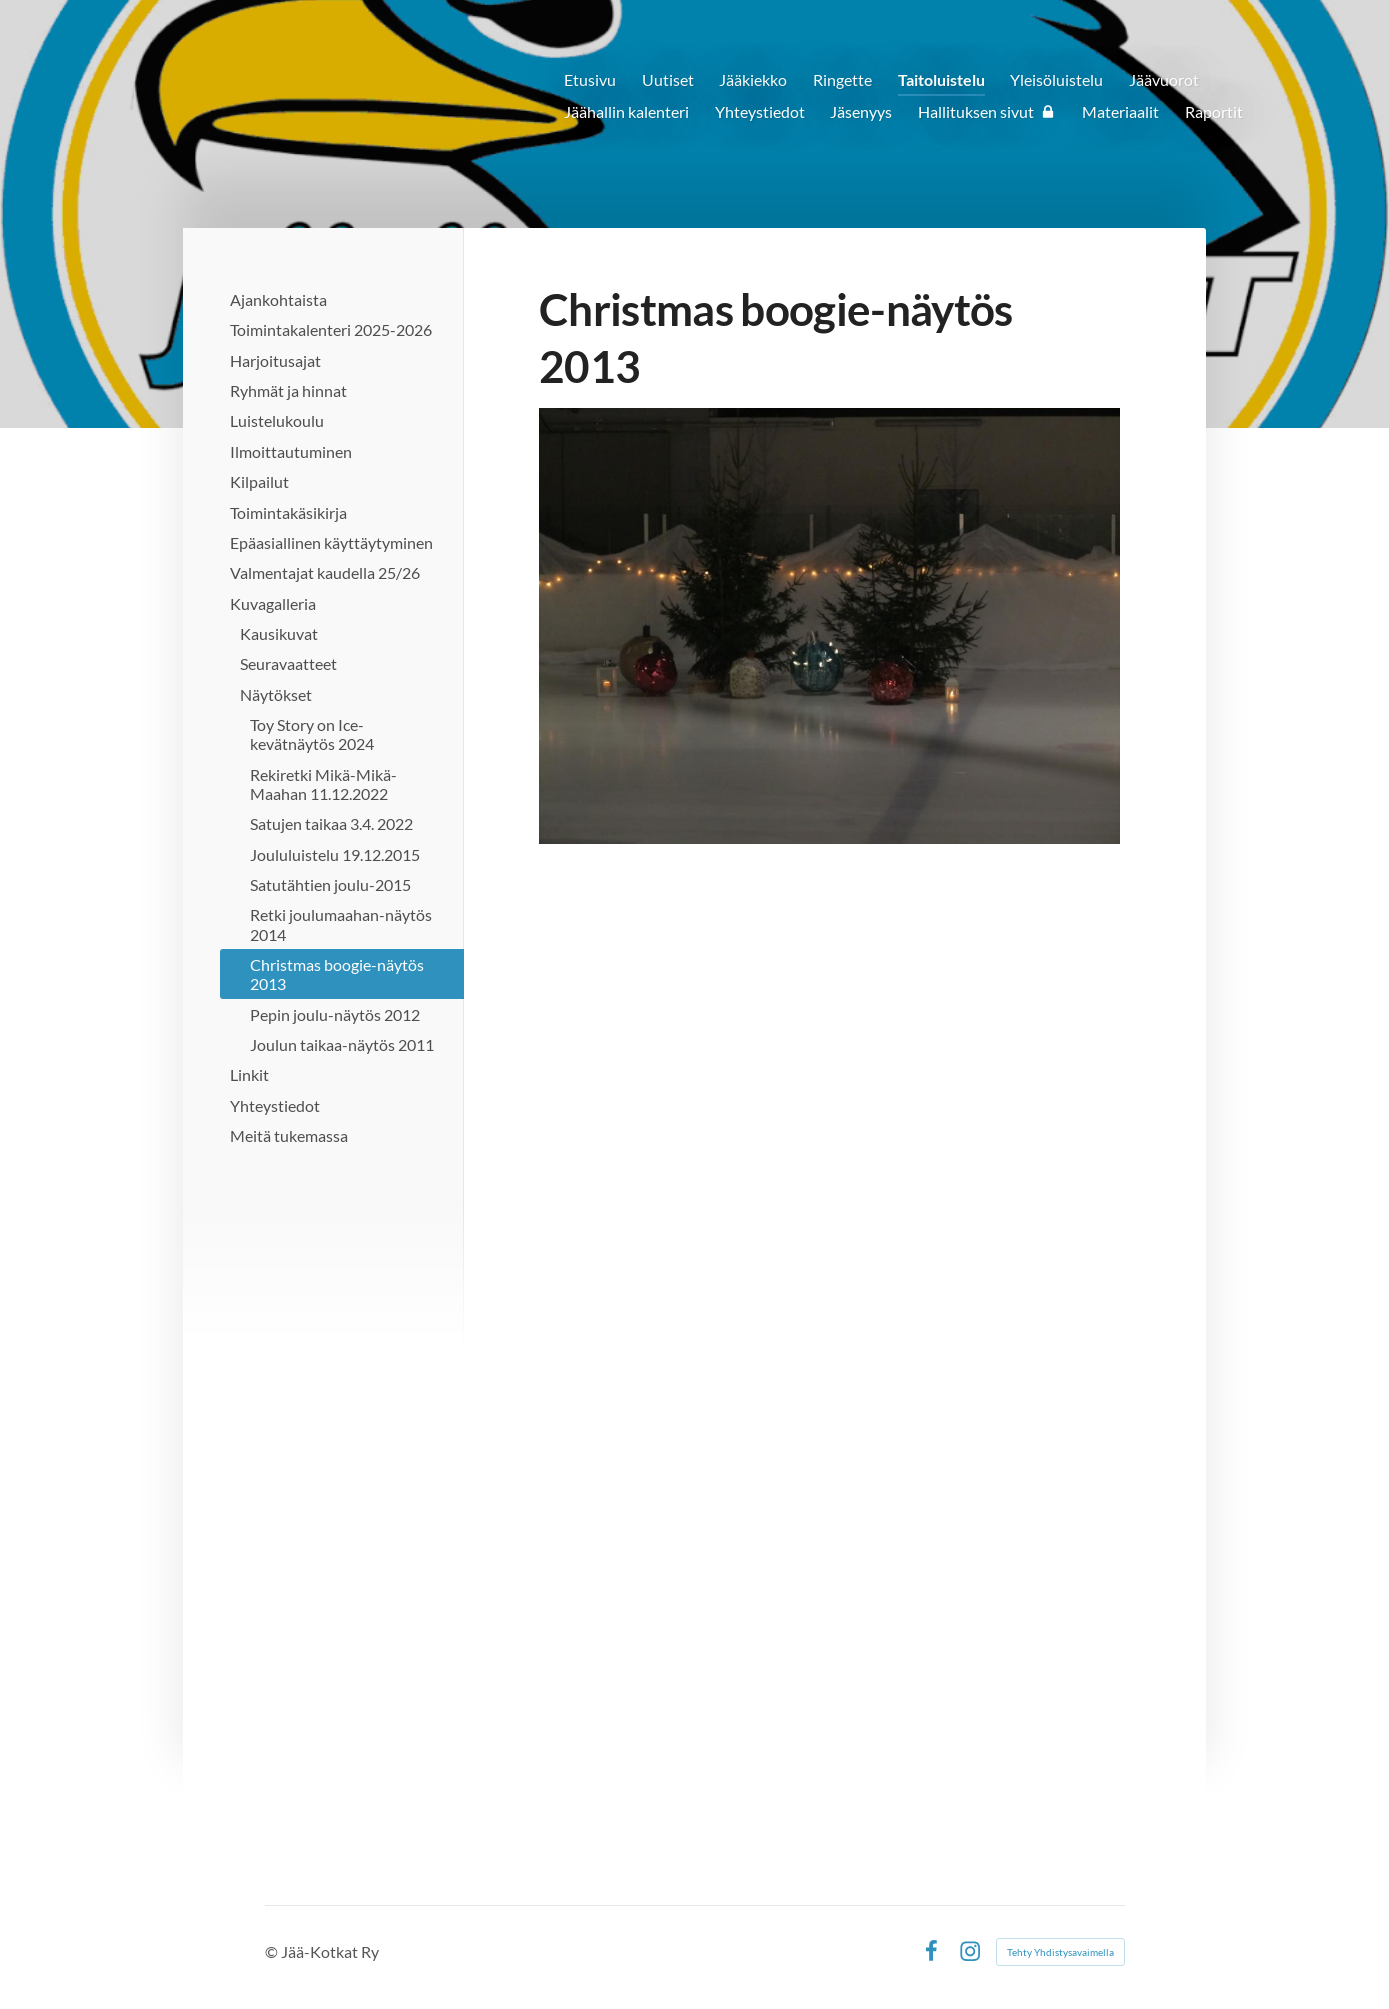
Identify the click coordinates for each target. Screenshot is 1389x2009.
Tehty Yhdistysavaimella (1060, 1952)
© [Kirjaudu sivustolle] (273, 1951)
